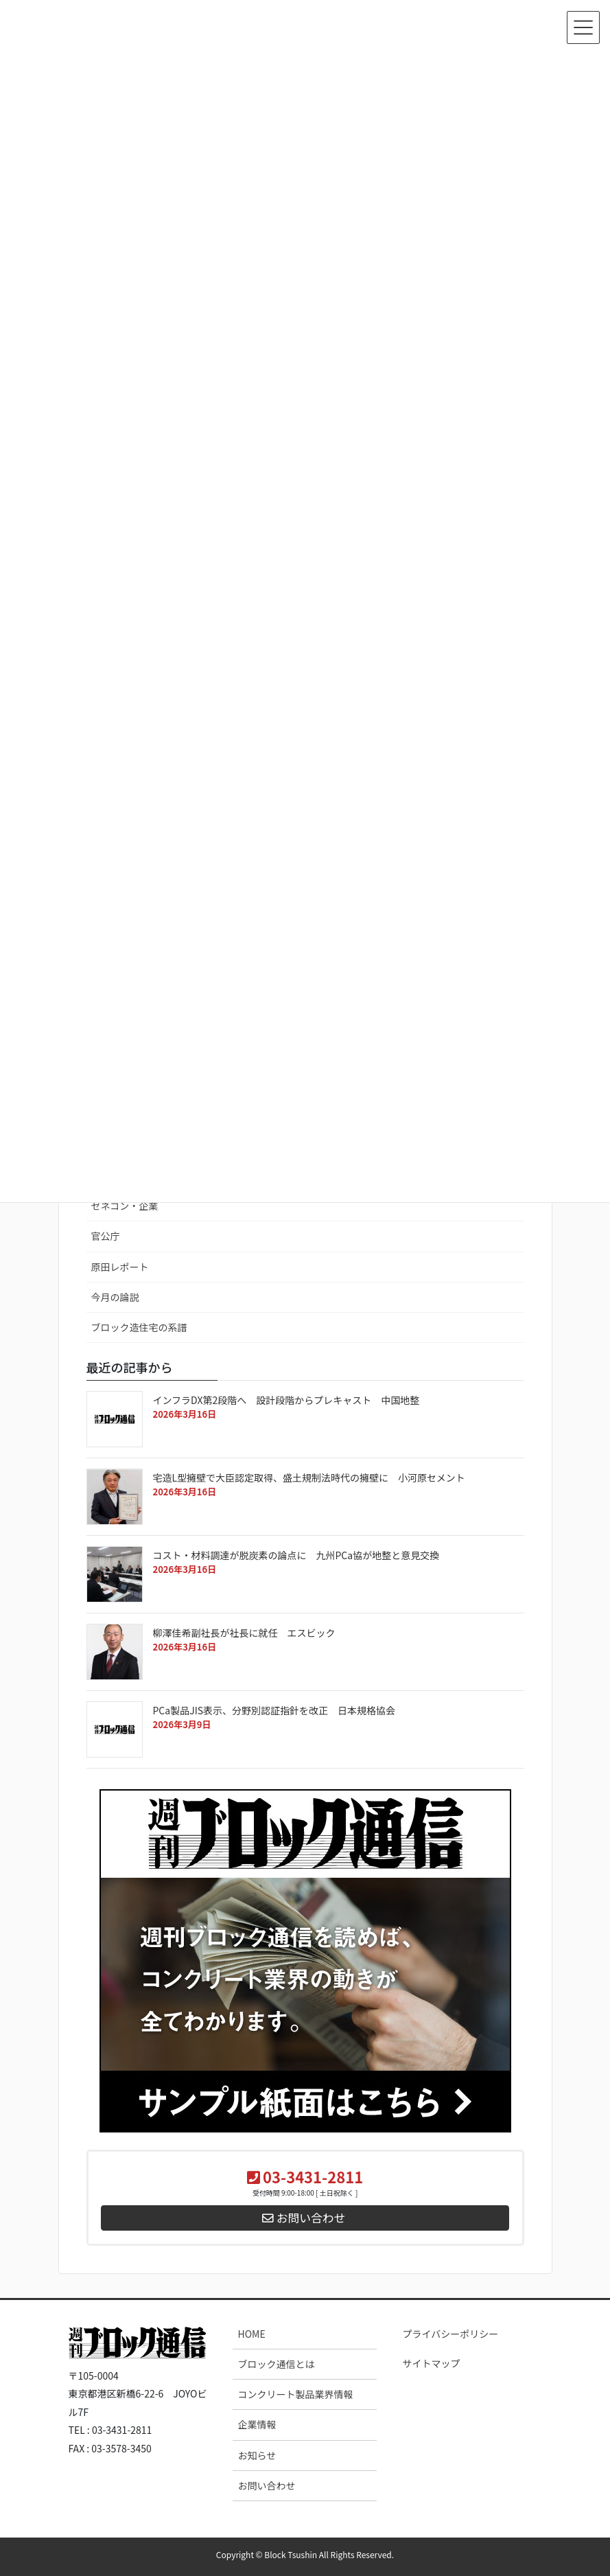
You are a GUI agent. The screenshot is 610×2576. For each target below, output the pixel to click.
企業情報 (256, 2424)
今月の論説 (115, 1297)
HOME (251, 2334)
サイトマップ (431, 2363)
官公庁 (105, 1236)
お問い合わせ (266, 2485)
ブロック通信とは (275, 2364)
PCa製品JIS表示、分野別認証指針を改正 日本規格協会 (289, 1710)
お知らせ (256, 2455)
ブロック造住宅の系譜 (139, 1327)
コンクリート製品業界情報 (295, 2394)
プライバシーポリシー (450, 2334)
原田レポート (120, 1267)
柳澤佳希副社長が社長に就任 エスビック (244, 1633)
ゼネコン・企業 (125, 1205)
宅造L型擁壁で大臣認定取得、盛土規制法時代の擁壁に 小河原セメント (314, 1477)
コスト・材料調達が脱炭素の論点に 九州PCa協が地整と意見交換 (311, 1555)
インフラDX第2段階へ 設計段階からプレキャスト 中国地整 (291, 1400)
